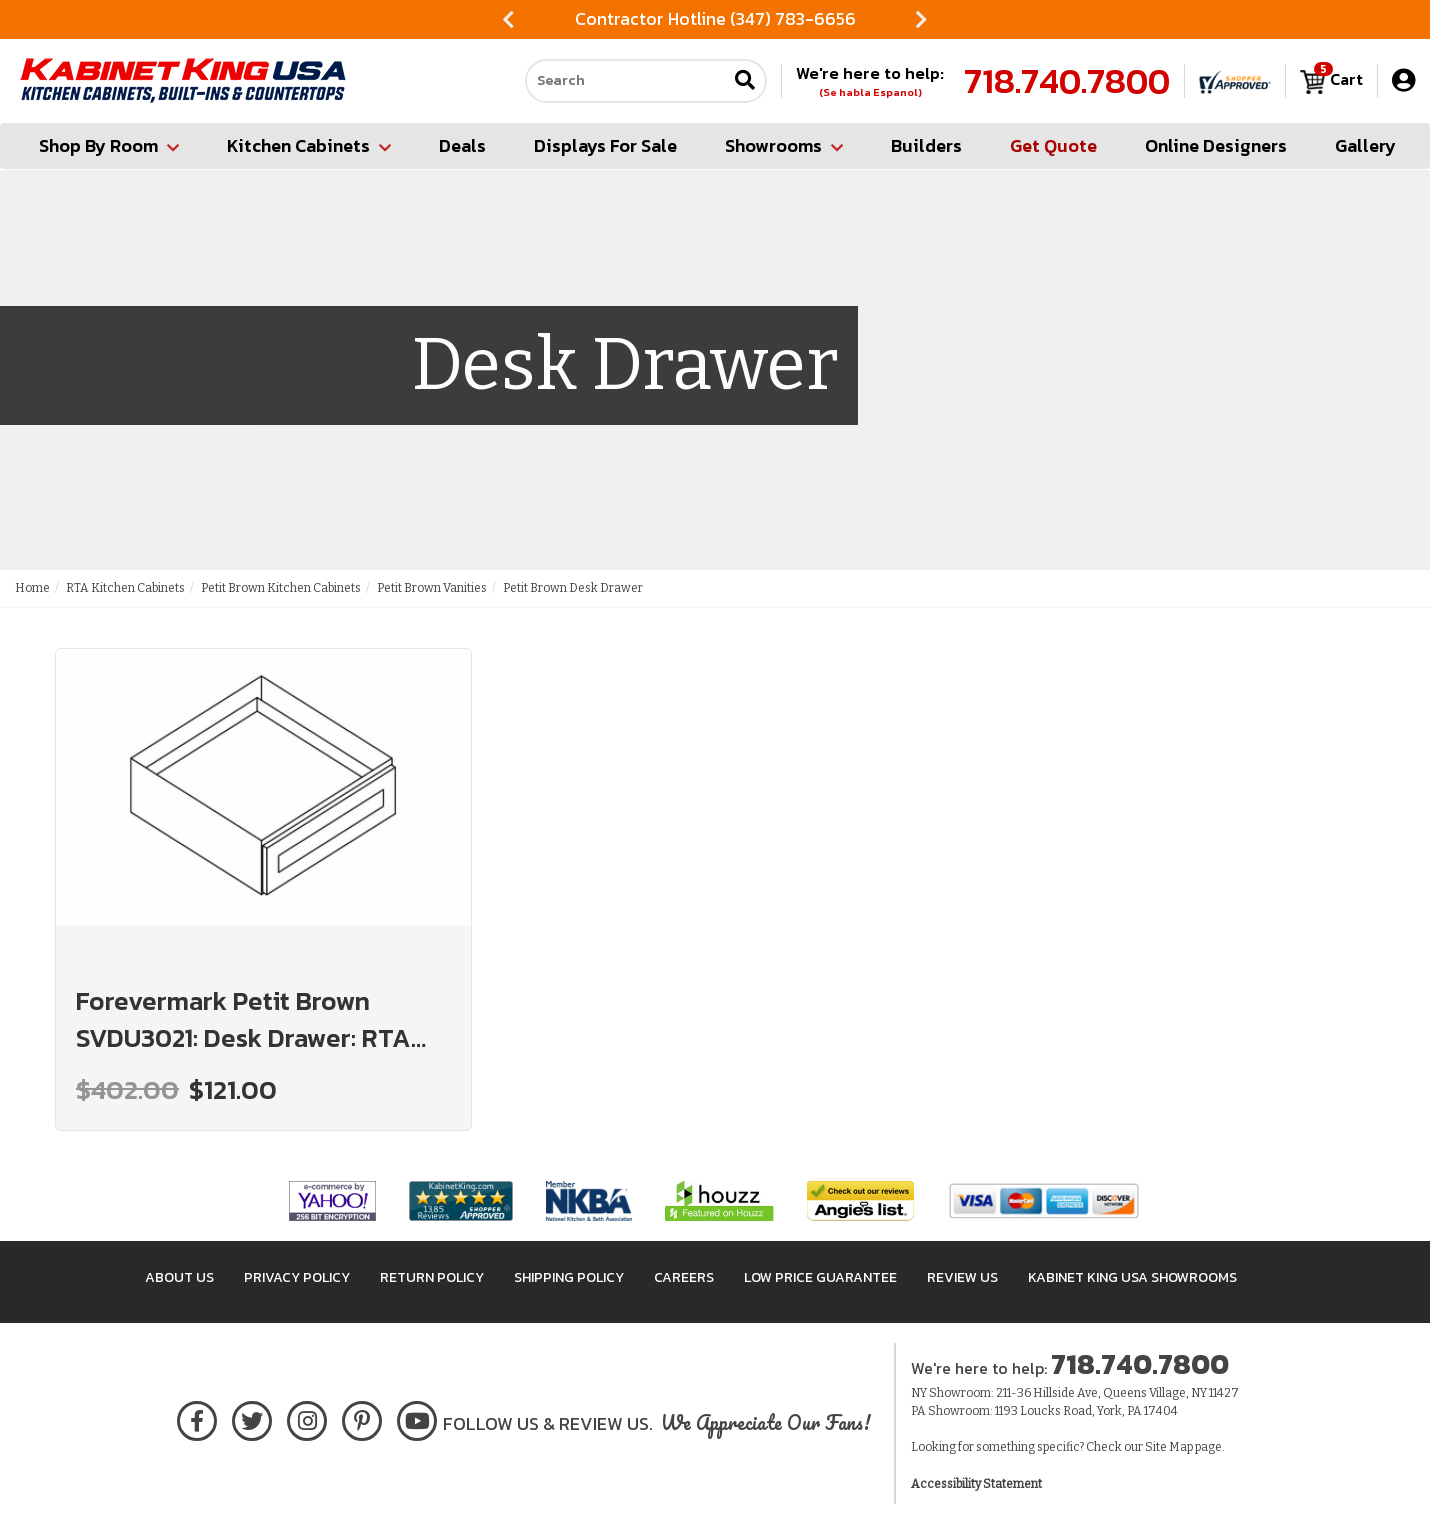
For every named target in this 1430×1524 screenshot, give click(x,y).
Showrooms (784, 145)
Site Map (1169, 1447)
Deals (462, 145)
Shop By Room (109, 145)
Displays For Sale (605, 145)
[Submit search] (745, 81)
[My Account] (1403, 80)
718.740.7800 (1067, 81)
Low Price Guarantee (820, 1277)
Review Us (962, 1277)
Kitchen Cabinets (309, 145)
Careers (684, 1277)
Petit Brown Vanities (432, 588)
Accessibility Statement (976, 1484)
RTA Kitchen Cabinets (125, 588)
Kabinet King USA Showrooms (1132, 1277)
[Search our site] (626, 81)
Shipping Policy (569, 1277)
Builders (926, 145)
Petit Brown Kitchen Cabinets (281, 588)
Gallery (1365, 145)
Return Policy (432, 1277)
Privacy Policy (297, 1277)
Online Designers (1216, 145)
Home (32, 588)
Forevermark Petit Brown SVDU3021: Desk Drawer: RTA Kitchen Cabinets (243, 1019)
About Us (179, 1277)
